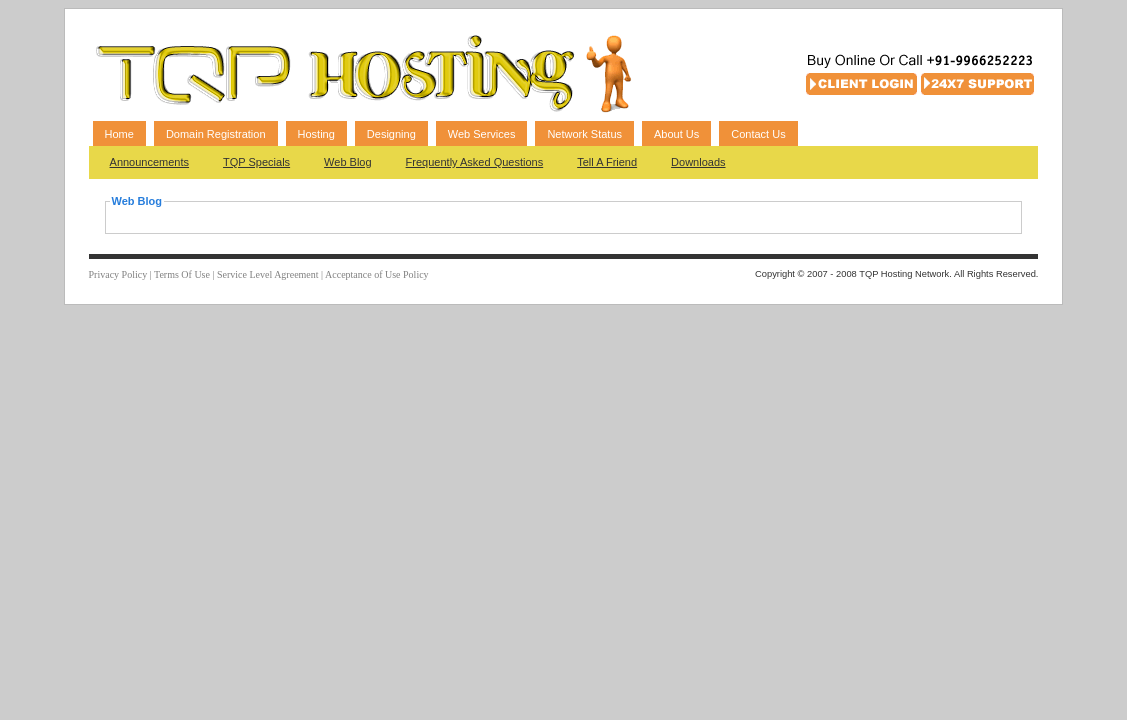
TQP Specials (256, 162)
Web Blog (348, 162)
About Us (676, 134)
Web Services (482, 134)
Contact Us (758, 134)
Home (119, 134)
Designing (391, 134)
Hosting (316, 134)
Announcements (150, 162)
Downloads (698, 162)
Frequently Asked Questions (475, 162)
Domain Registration (216, 134)
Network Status (584, 134)
